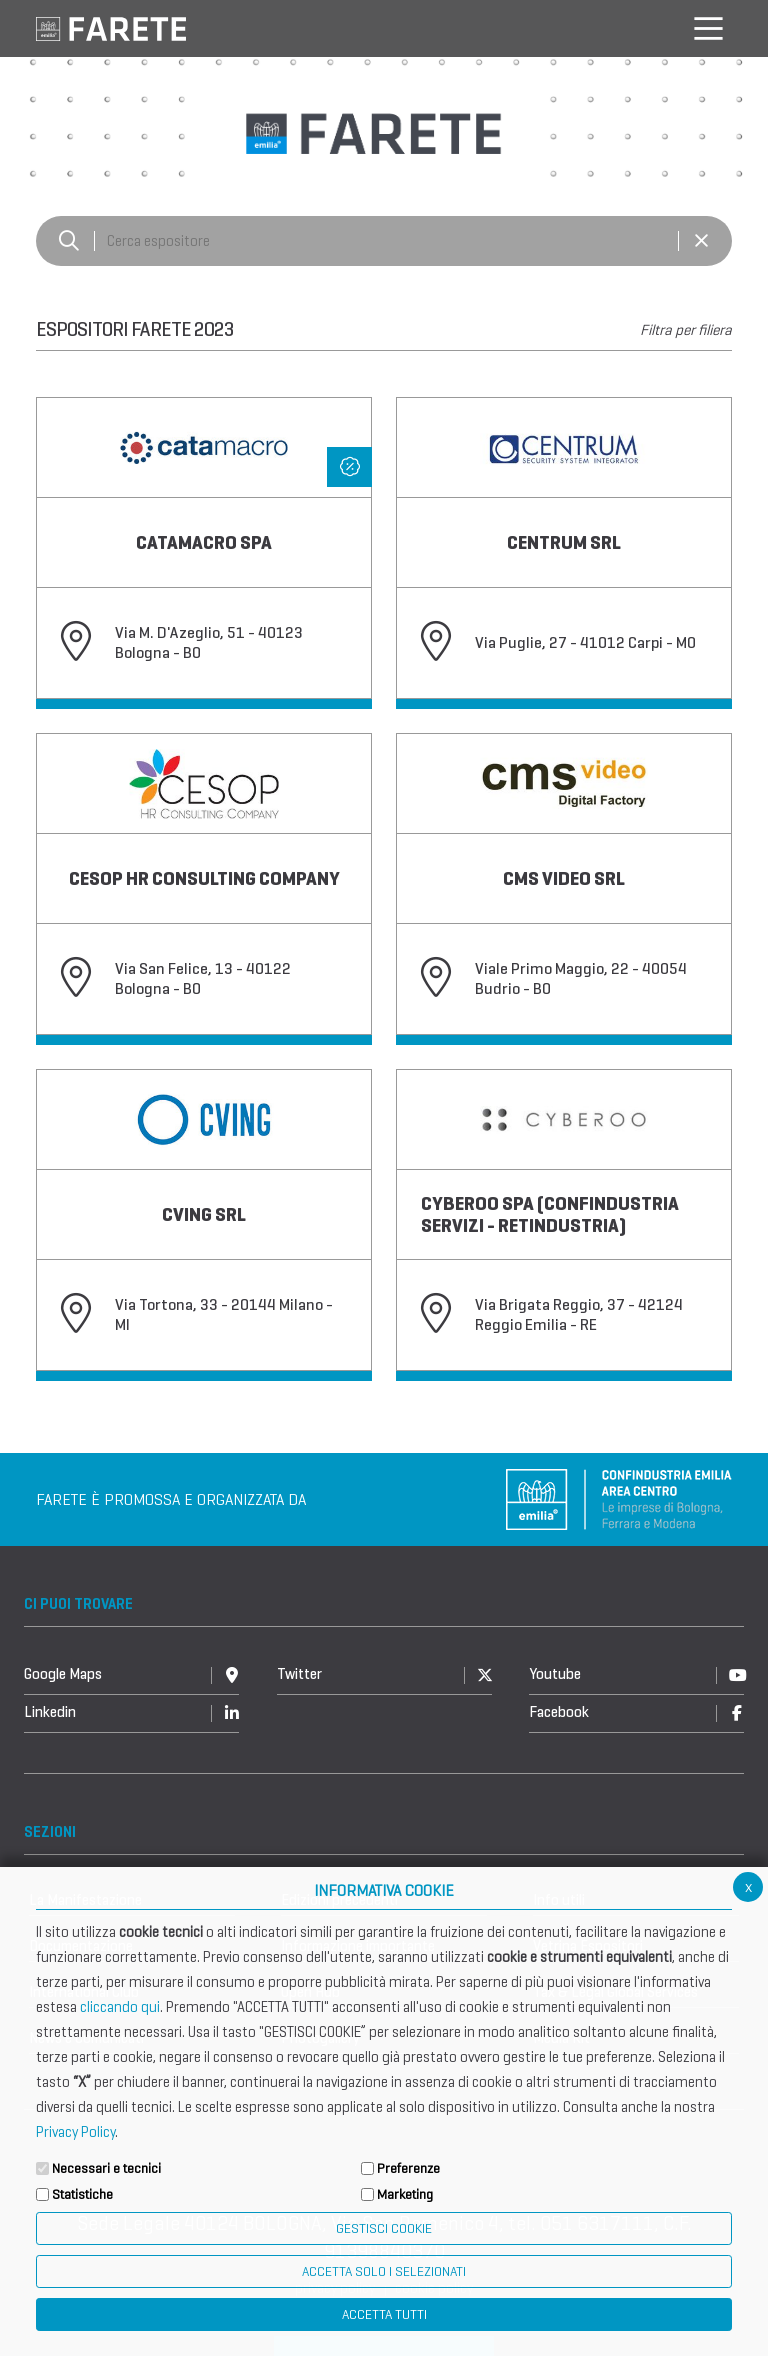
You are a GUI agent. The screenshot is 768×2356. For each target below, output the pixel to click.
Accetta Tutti (384, 2314)
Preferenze (408, 2168)
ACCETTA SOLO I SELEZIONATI (384, 2271)
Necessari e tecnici (106, 2168)
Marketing (405, 2194)
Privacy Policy (75, 2132)
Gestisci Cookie (384, 2228)
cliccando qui (120, 2007)
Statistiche (82, 2194)
